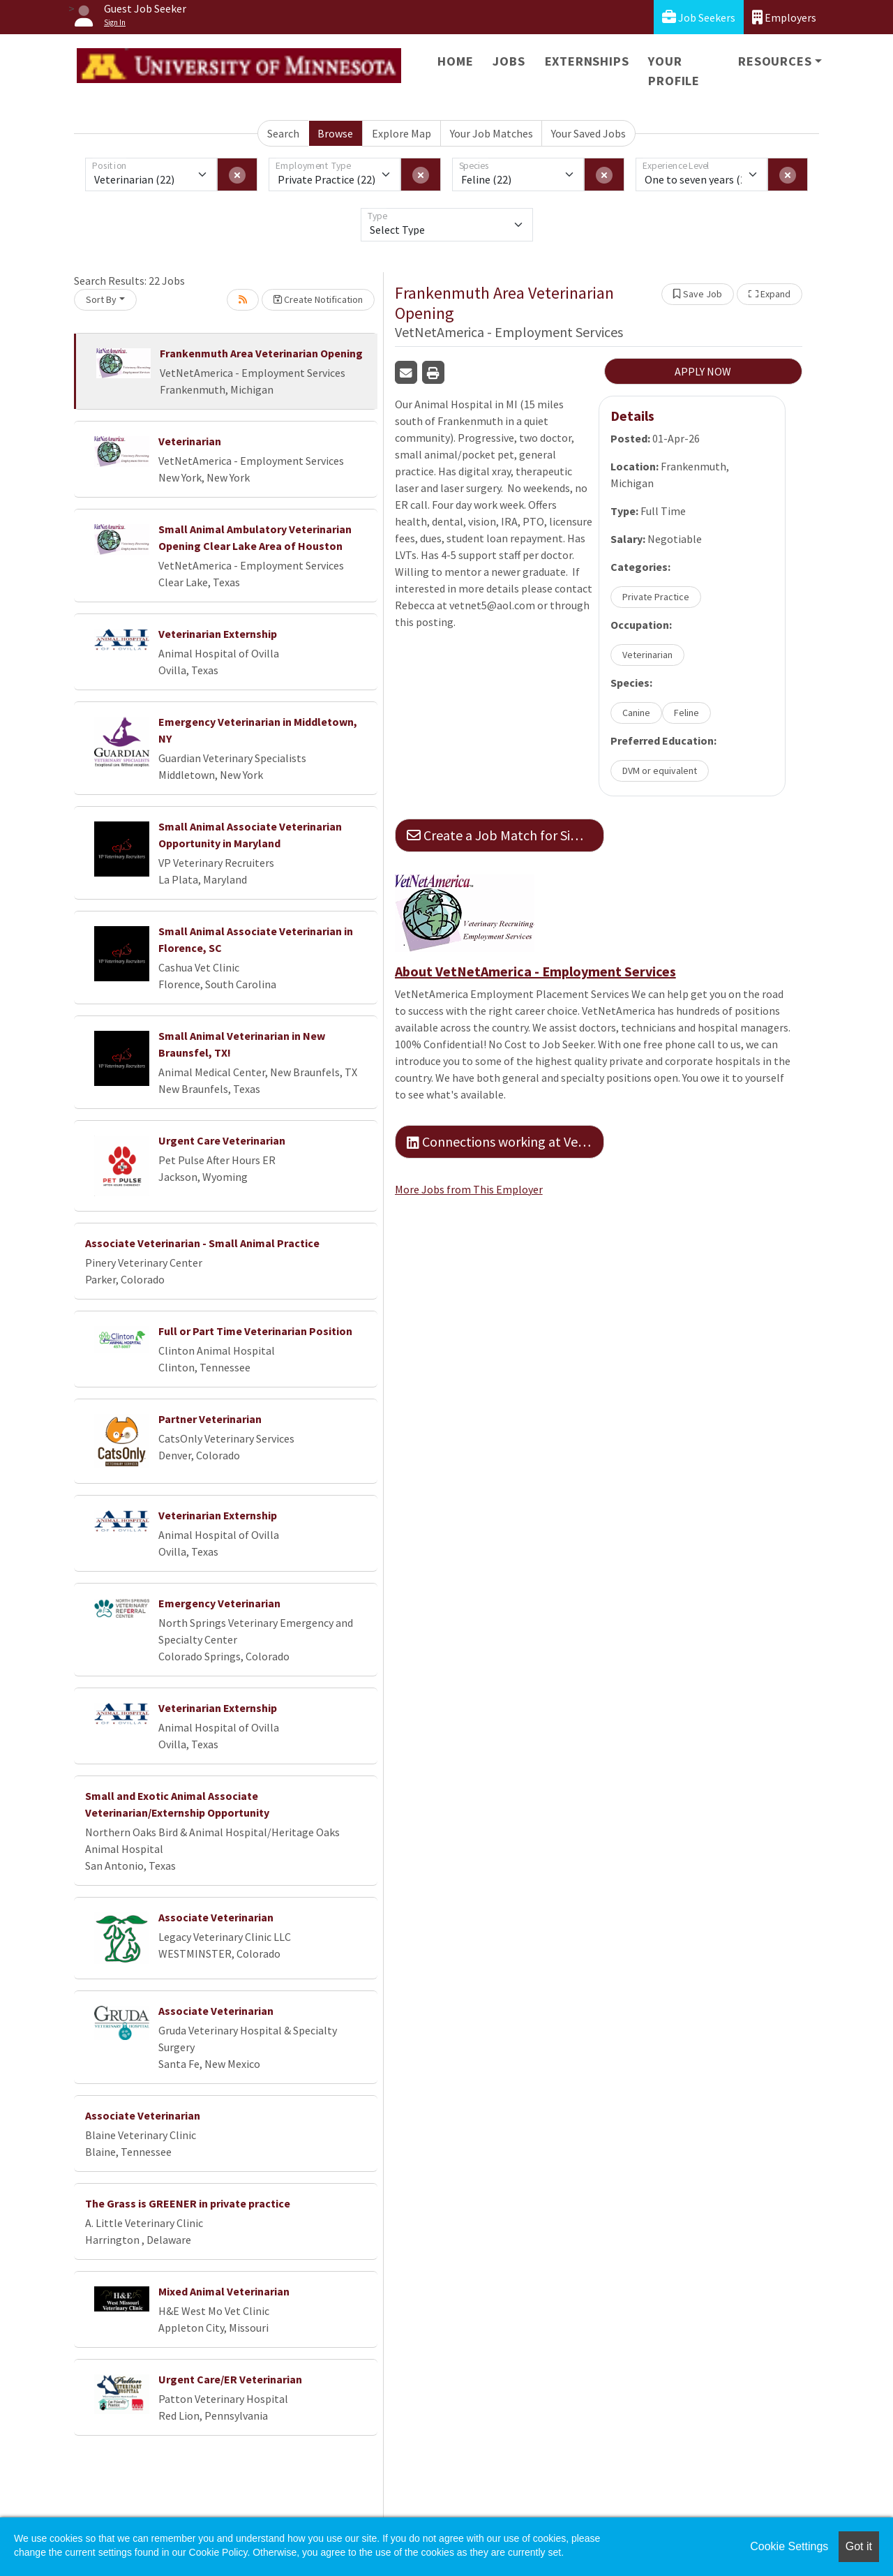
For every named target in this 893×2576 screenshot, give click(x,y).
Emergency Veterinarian (219, 1603)
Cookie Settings (789, 2546)
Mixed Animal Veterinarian (224, 2291)
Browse (335, 133)
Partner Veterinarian (210, 1419)
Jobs (509, 61)
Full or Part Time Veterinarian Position (255, 1331)
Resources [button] (774, 61)
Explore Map (401, 133)
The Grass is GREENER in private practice (187, 2203)
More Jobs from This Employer (469, 1189)
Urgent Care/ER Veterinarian (230, 2379)
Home (455, 61)
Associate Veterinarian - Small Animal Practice (202, 1243)
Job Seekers (698, 17)
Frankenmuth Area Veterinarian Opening (261, 353)
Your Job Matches (491, 133)
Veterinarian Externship (217, 634)
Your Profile (674, 71)
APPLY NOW (703, 371)
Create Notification (318, 299)
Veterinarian (189, 441)
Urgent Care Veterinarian (221, 1140)
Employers (784, 17)
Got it (859, 2546)
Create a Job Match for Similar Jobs (505, 835)
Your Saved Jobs (588, 133)
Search (283, 133)
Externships (587, 61)
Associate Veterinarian (215, 1917)
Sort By (101, 299)
